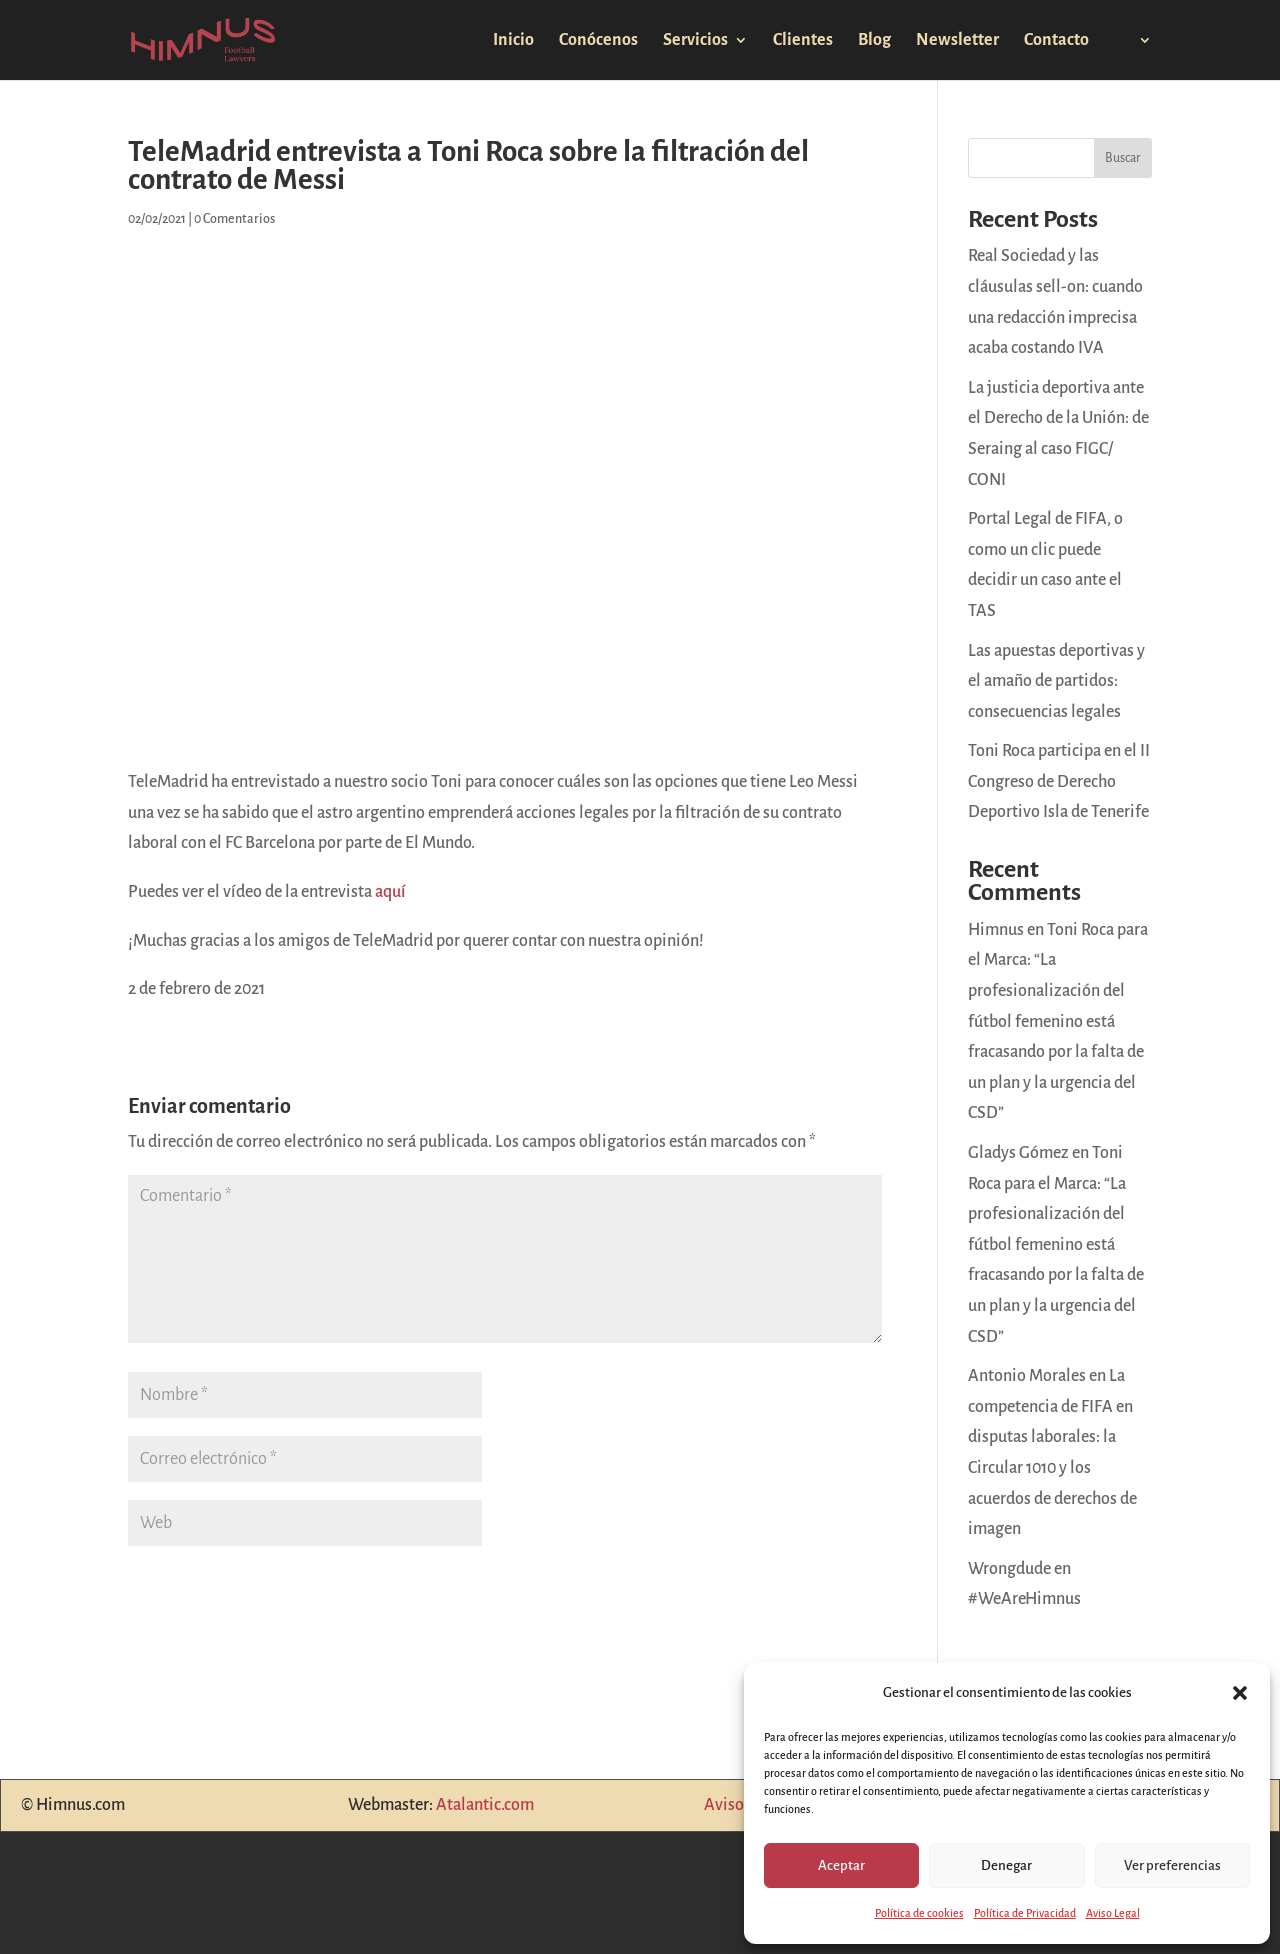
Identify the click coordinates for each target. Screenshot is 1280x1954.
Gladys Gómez (1018, 1153)
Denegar (1006, 1865)
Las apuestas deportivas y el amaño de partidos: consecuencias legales (1056, 681)
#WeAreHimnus (1024, 1599)
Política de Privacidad (1025, 1913)
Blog (874, 41)
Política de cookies (919, 1913)
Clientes (803, 41)
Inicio (513, 41)
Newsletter (957, 41)
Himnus (996, 930)
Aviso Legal (1113, 1913)
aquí (390, 892)
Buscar (1123, 158)
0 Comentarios (234, 219)
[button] (1240, 1693)
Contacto (1056, 41)
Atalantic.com (485, 1805)
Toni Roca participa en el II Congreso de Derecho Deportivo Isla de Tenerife (1059, 781)
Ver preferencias (1172, 1865)
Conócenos (598, 41)
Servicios (695, 41)
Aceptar (841, 1865)
